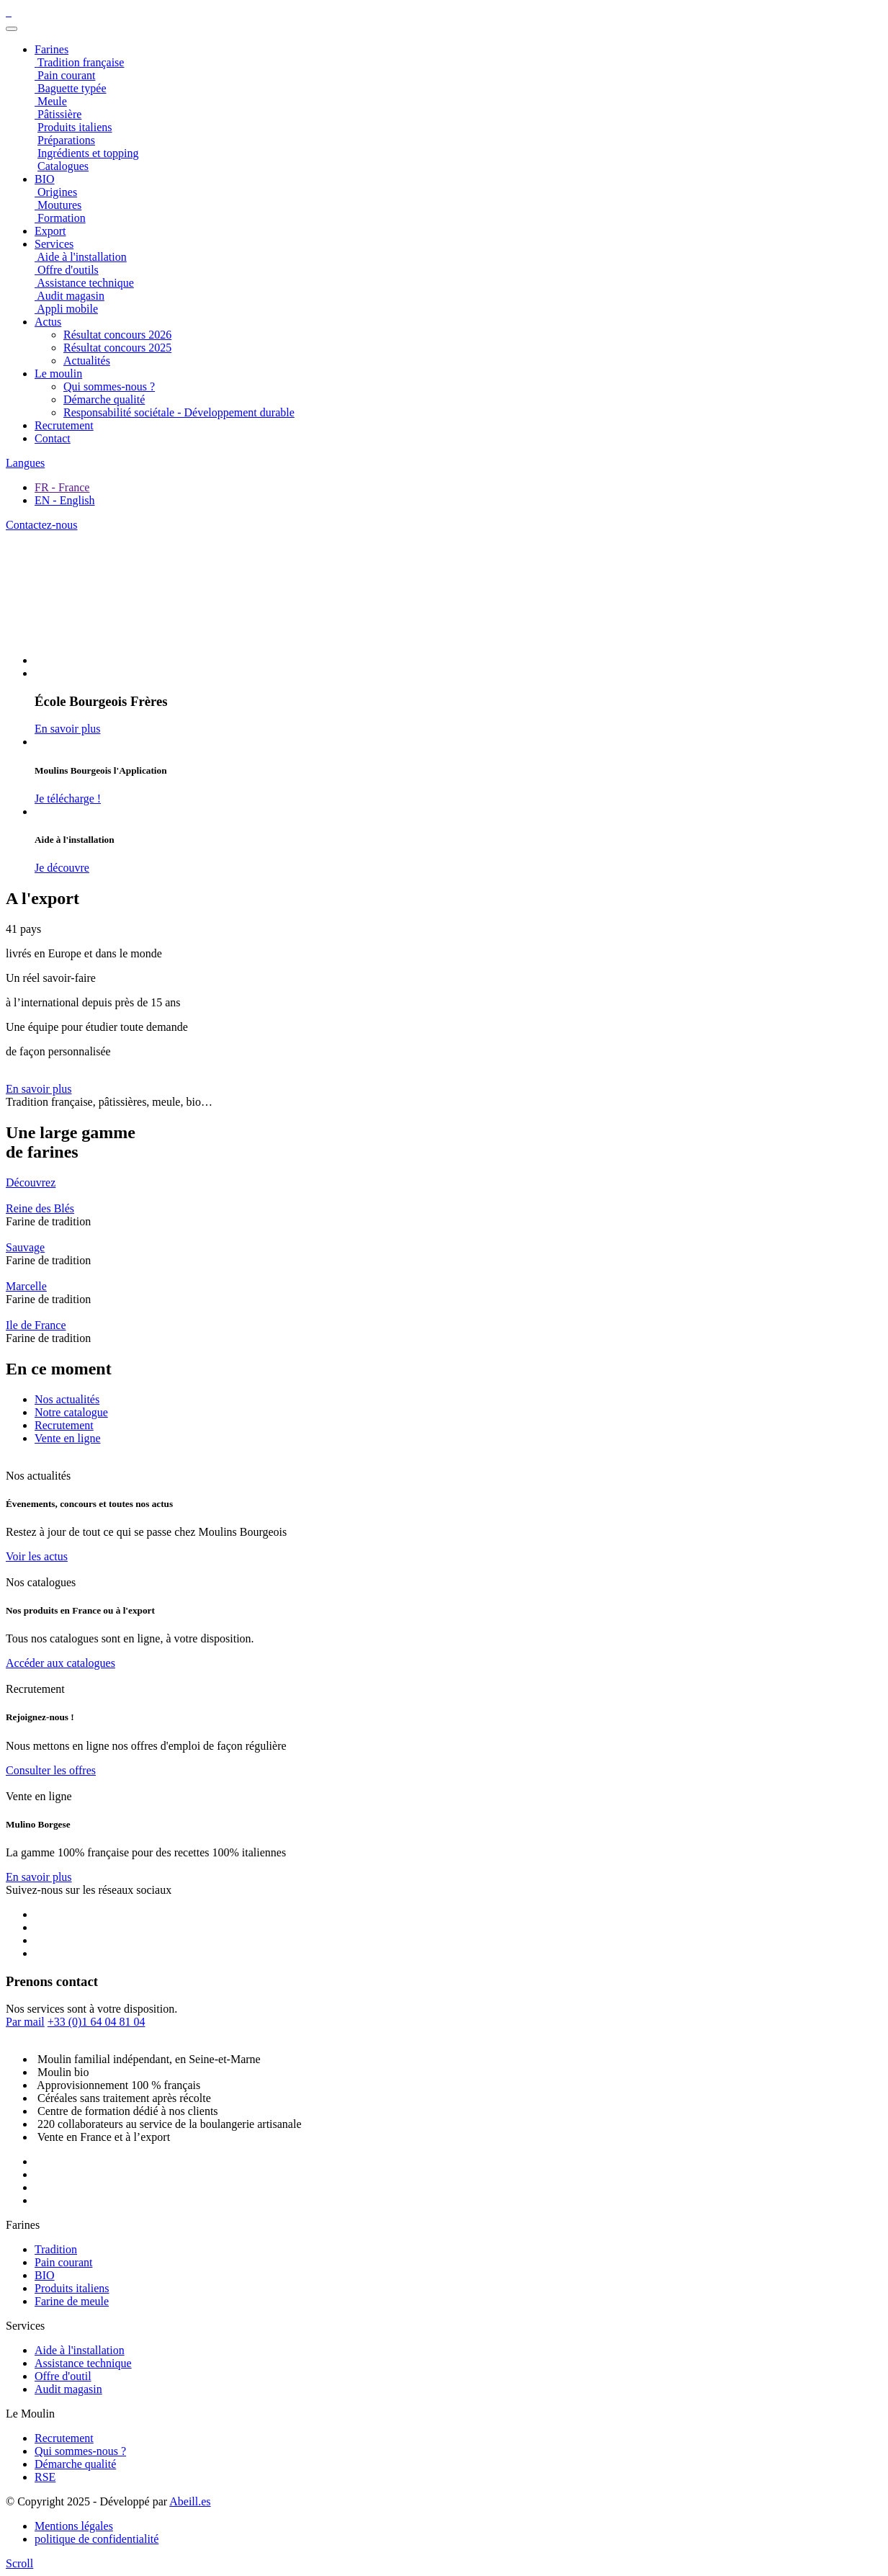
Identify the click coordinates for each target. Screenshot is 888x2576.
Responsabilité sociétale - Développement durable (179, 412)
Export (50, 231)
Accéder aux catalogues (60, 1663)
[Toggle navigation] (11, 29)
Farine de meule (72, 2301)
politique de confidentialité (96, 2539)
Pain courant (63, 2262)
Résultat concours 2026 (117, 334)
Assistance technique (83, 2363)
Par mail (25, 2022)
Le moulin (58, 373)
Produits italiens (72, 2288)
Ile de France (36, 1325)
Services (54, 244)
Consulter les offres (51, 1770)
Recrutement (64, 425)
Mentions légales (74, 2526)
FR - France (62, 487)
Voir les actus (37, 1556)
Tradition (56, 2249)
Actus (48, 322)
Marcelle (26, 1286)
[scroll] (19, 2563)
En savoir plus (39, 1089)
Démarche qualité (104, 399)
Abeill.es (189, 2501)
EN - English (65, 500)
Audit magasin (68, 2389)
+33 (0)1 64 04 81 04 (96, 2022)
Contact (53, 438)
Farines (51, 49)
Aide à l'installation (80, 2350)
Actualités (86, 360)
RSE (45, 2477)
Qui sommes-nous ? (109, 386)
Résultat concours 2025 (117, 347)
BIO (45, 2275)
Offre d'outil (63, 2376)
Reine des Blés (40, 1208)
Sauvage (25, 1247)
